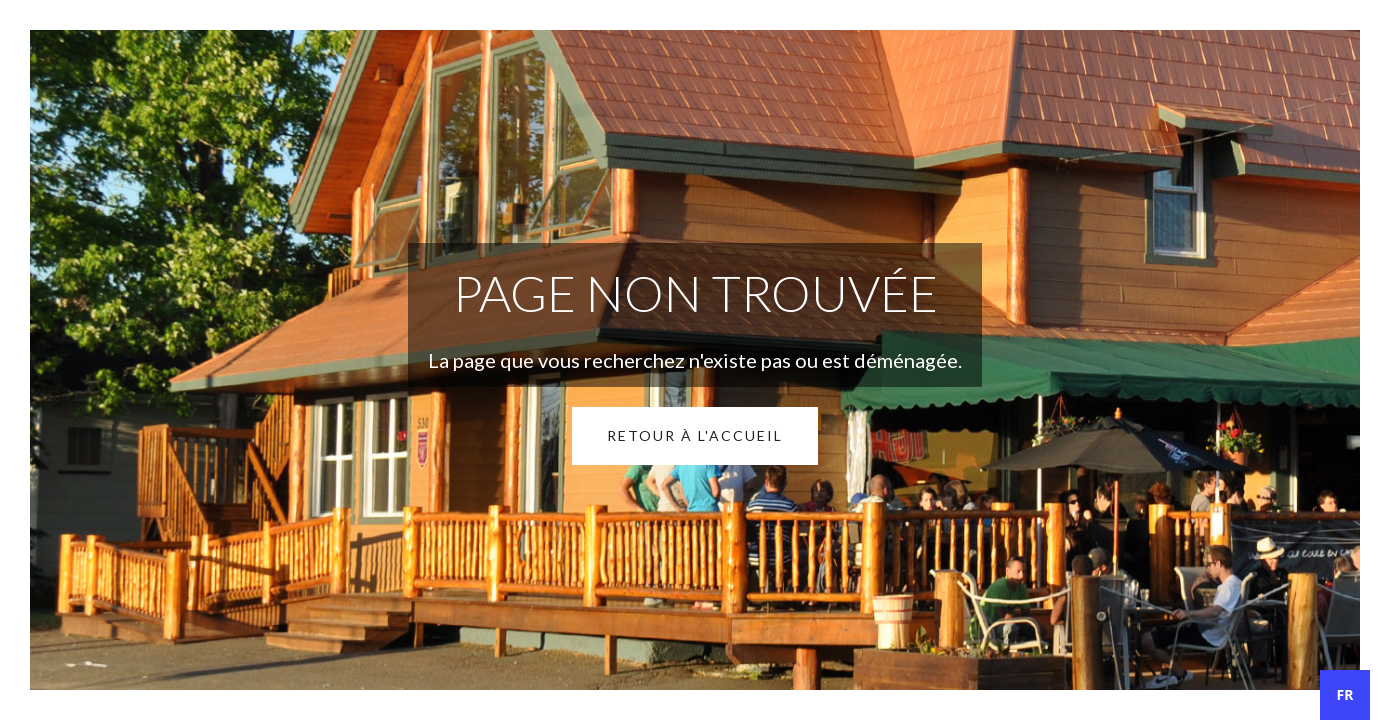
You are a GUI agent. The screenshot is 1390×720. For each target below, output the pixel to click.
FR (1345, 694)
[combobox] (1345, 695)
